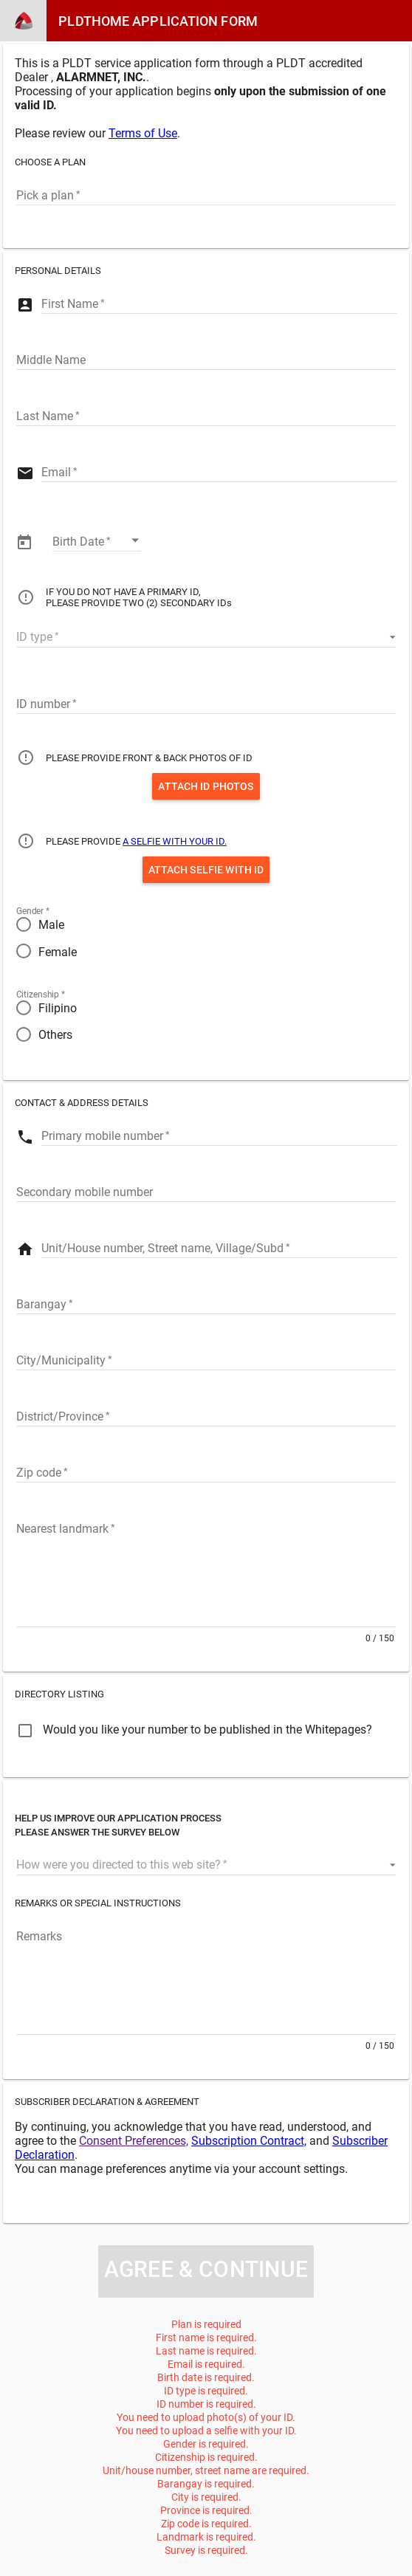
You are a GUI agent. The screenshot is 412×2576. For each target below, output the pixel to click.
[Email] (219, 471)
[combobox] (206, 194)
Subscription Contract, (248, 2141)
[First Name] (219, 303)
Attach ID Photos (205, 786)
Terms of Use (143, 133)
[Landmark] (206, 1572)
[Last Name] (206, 415)
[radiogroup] (206, 938)
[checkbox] (194, 1733)
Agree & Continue (206, 2269)
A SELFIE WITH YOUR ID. (175, 841)
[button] (206, 636)
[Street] (219, 1247)
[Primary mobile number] (219, 1135)
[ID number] (206, 703)
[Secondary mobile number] (206, 1191)
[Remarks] (206, 1979)
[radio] (206, 924)
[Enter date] (96, 540)
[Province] (206, 1415)
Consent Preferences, (133, 2141)
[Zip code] (206, 1471)
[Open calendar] (135, 540)
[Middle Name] (206, 359)
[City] (206, 1359)
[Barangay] (206, 1303)
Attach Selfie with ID (206, 870)
